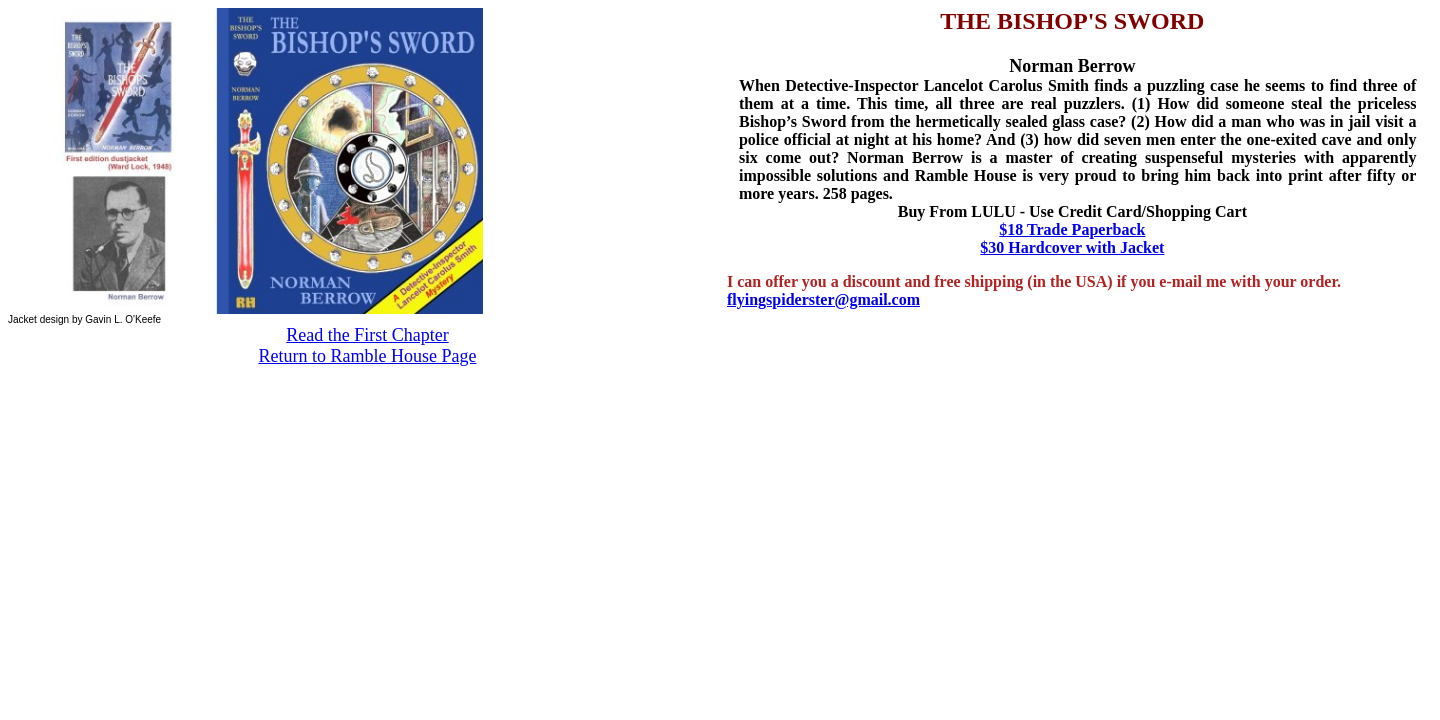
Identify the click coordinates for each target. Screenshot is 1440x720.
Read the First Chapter (367, 335)
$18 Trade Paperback (1072, 229)
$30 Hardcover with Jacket (1072, 247)
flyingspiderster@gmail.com (823, 299)
